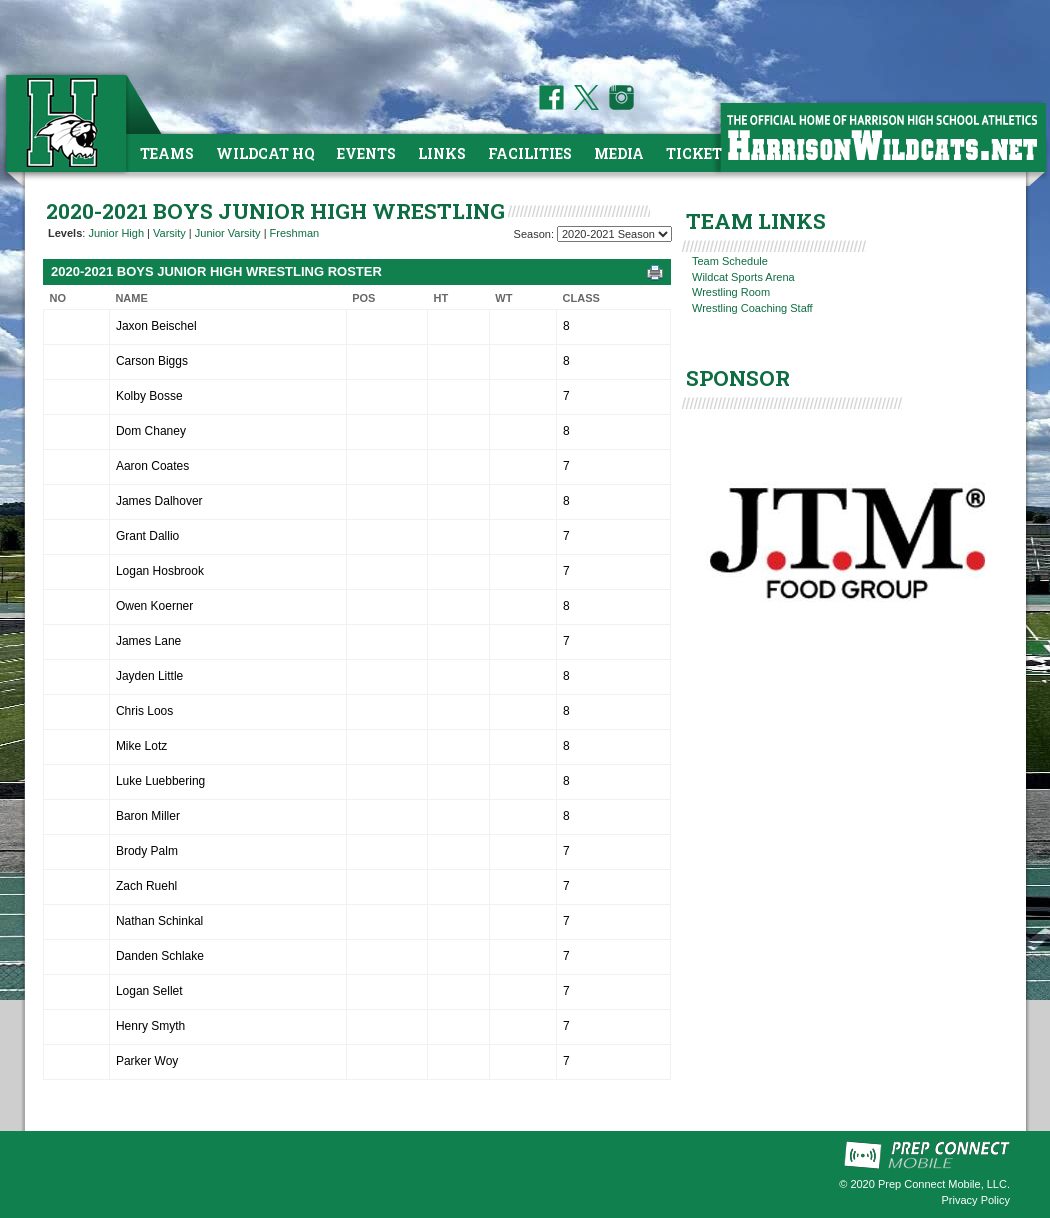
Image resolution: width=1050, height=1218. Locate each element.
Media (619, 153)
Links (442, 153)
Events (366, 153)
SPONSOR (738, 378)
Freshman (295, 233)
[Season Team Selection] (614, 234)
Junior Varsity (228, 233)
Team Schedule (730, 261)
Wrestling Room (731, 292)
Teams (167, 153)
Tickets (698, 153)
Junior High (116, 233)
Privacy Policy (976, 1200)
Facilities (530, 153)
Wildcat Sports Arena (743, 277)
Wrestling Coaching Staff (752, 308)
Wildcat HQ (265, 153)
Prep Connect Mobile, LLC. (944, 1184)
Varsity (169, 233)
